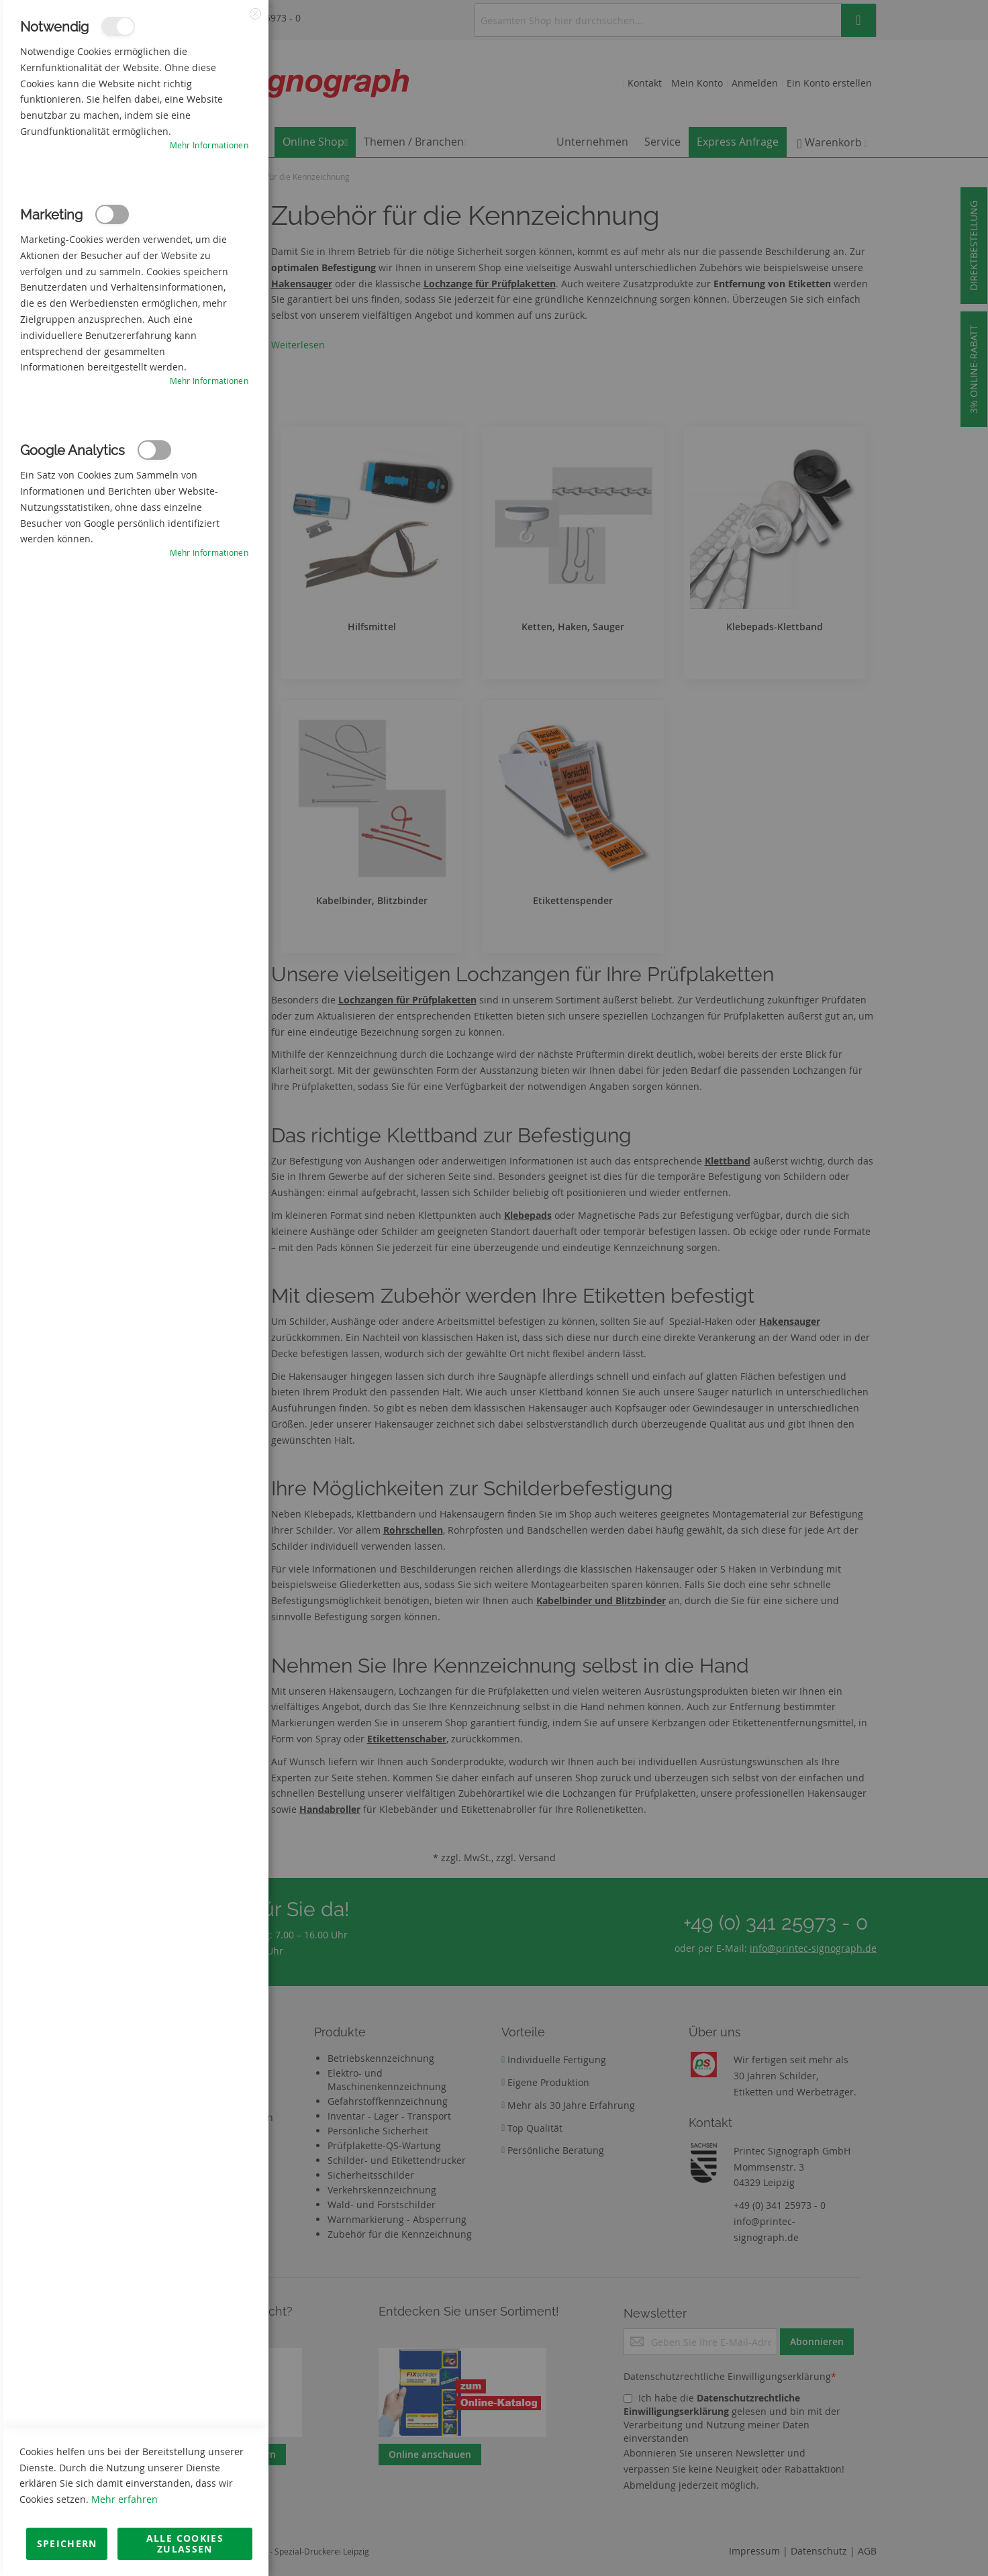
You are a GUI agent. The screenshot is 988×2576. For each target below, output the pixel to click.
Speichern (67, 2543)
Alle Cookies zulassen (185, 2543)
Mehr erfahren (124, 2499)
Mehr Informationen (209, 145)
